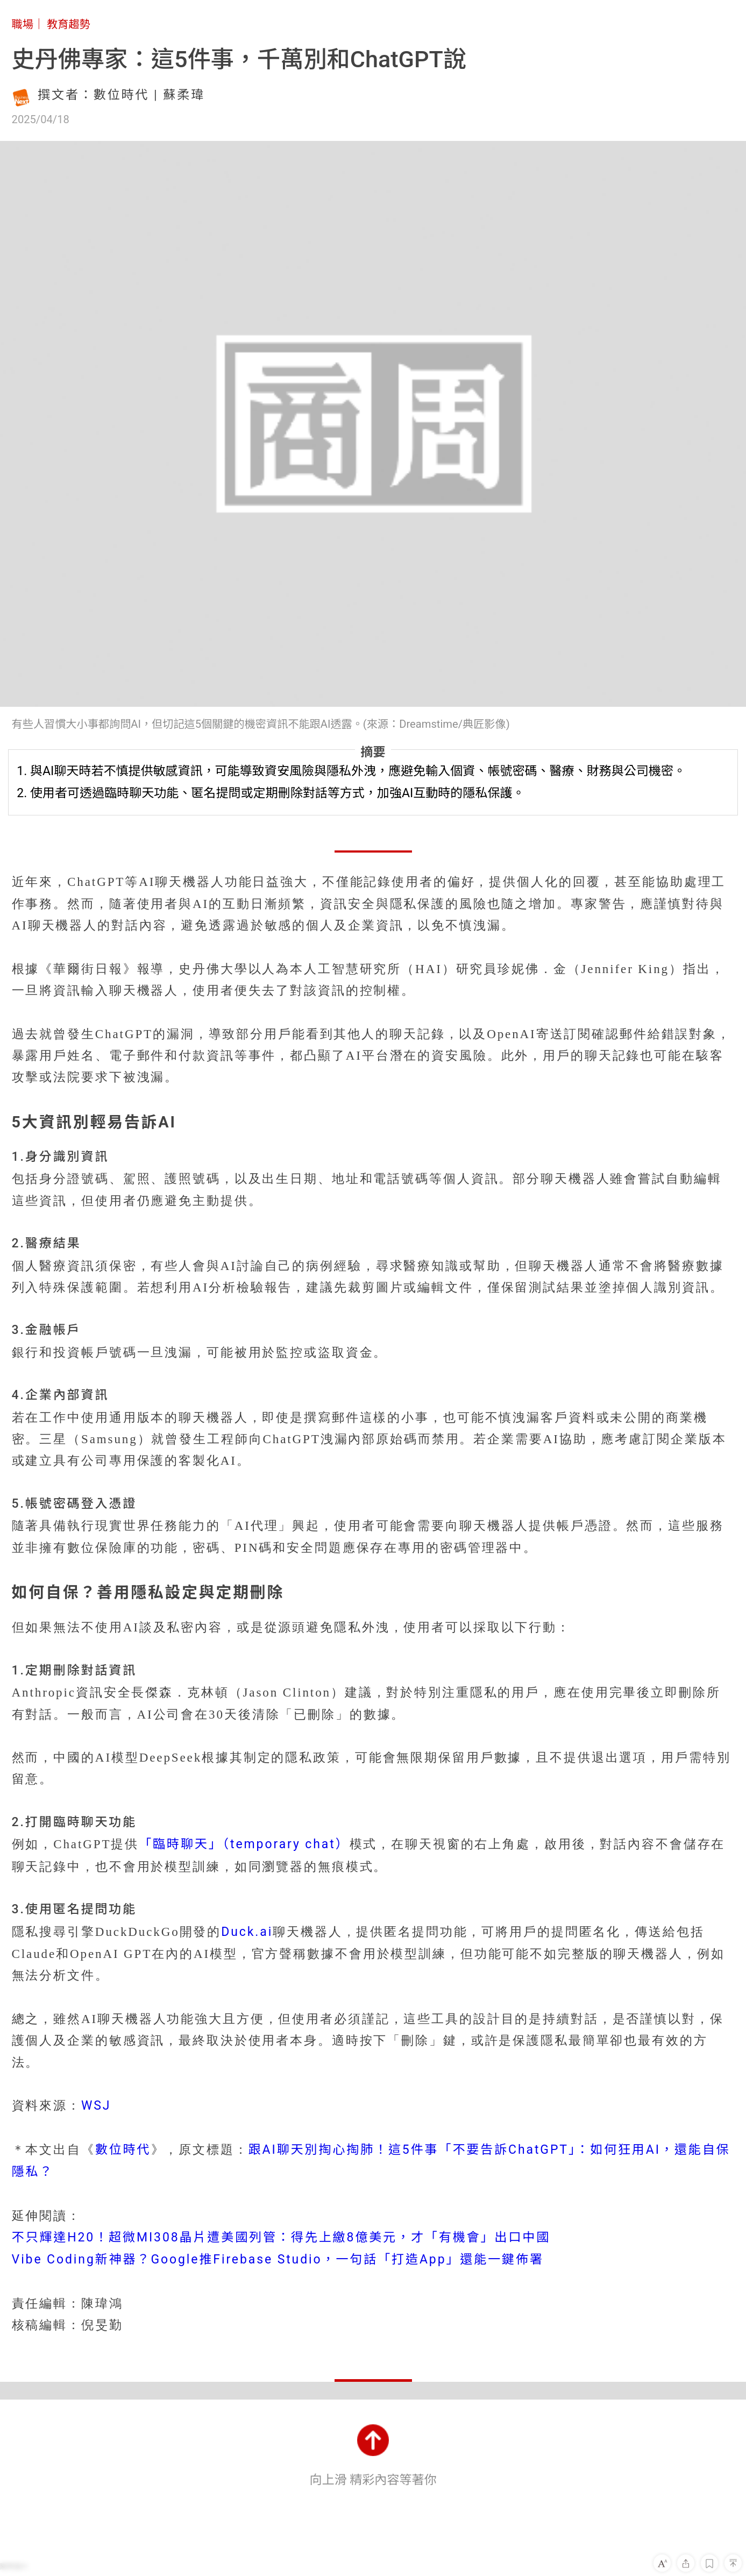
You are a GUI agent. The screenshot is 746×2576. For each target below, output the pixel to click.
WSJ (96, 2105)
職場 (22, 24)
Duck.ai (247, 1932)
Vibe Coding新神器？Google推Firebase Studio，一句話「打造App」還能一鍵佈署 (278, 2259)
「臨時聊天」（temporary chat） (244, 1844)
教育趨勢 (68, 24)
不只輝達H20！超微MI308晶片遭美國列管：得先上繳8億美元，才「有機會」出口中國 (281, 2237)
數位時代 (123, 2149)
